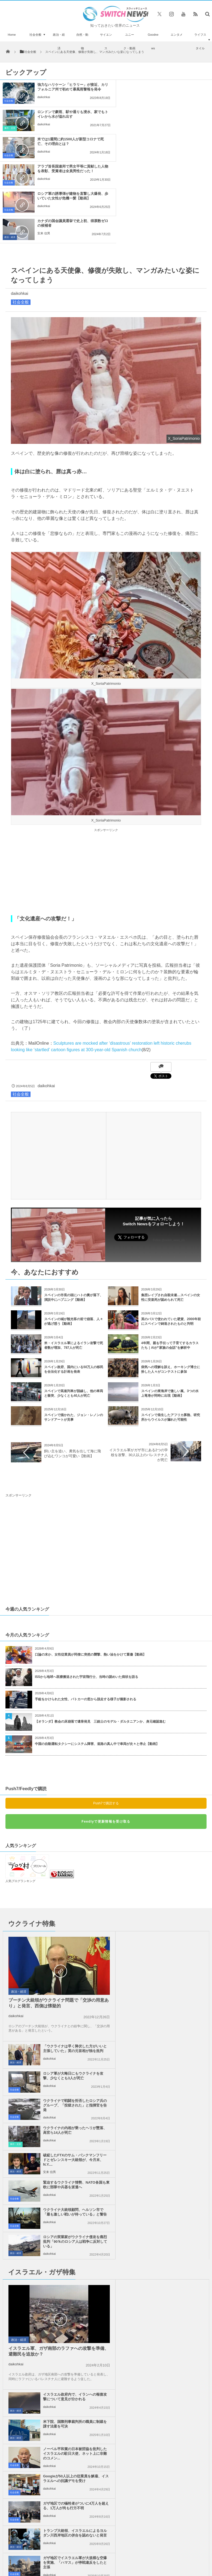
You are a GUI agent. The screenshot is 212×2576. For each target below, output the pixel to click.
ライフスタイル (200, 41)
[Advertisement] (106, 790)
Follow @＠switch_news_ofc (106, 2248)
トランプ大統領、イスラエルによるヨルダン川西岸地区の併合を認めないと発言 (174, 2152)
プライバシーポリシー (102, 2405)
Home (12, 34)
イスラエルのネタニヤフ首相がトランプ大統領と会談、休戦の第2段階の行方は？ (32, 2307)
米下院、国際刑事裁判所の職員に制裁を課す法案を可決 (174, 2067)
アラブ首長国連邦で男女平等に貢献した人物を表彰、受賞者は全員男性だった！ (176, 116)
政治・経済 (59, 41)
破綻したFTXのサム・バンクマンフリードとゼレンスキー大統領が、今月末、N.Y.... (71, 1968)
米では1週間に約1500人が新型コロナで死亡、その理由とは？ (67, 114)
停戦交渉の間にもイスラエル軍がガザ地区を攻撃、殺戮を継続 (174, 2176)
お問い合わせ (137, 2405)
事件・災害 (118, 101)
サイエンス (106, 41)
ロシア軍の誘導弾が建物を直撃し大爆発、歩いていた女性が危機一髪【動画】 (67, 143)
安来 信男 (152, 151)
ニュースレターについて (172, 2405)
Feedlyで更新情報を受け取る (105, 1740)
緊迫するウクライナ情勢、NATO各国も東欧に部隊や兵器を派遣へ (174, 1965)
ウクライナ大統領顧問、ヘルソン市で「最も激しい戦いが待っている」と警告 (71, 1995)
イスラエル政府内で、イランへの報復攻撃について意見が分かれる (174, 2040)
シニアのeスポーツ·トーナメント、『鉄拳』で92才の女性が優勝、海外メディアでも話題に (33, 2277)
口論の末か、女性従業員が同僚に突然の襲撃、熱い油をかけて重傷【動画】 (90, 1573)
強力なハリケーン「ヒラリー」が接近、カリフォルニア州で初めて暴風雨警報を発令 (67, 89)
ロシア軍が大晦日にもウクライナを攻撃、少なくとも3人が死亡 (174, 1884)
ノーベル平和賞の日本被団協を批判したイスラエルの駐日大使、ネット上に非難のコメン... (174, 2097)
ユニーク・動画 (129, 41)
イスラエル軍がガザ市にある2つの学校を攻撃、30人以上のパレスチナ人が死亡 (138, 1373)
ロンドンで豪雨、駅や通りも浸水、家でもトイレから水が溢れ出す (176, 87)
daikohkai (43, 101)
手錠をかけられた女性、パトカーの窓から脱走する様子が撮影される (85, 1617)
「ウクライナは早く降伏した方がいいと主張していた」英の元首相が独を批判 (174, 1859)
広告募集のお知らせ (106, 2410)
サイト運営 (69, 2405)
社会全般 (35, 34)
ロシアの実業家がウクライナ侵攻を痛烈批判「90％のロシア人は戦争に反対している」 (174, 1995)
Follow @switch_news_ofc (169, 1158)
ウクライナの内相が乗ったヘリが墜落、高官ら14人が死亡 (174, 1938)
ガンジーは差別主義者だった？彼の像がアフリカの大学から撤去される (32, 2369)
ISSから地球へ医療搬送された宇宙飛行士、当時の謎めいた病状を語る (86, 1595)
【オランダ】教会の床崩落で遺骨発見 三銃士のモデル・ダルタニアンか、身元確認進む (100, 1640)
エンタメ (177, 34)
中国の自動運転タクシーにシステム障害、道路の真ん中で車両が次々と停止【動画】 (97, 1662)
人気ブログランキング (20, 1799)
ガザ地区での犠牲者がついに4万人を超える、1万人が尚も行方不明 (70, 2149)
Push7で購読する (106, 1721)
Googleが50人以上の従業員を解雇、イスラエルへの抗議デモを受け (174, 2122)
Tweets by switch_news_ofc (106, 2231)
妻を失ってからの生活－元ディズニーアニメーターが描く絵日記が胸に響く (32, 2338)
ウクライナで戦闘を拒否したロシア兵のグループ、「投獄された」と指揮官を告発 (174, 1913)
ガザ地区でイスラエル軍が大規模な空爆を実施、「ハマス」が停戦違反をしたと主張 (71, 2179)
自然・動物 (82, 41)
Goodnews (153, 41)
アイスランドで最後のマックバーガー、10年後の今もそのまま (33, 2246)
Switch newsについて (37, 2405)
